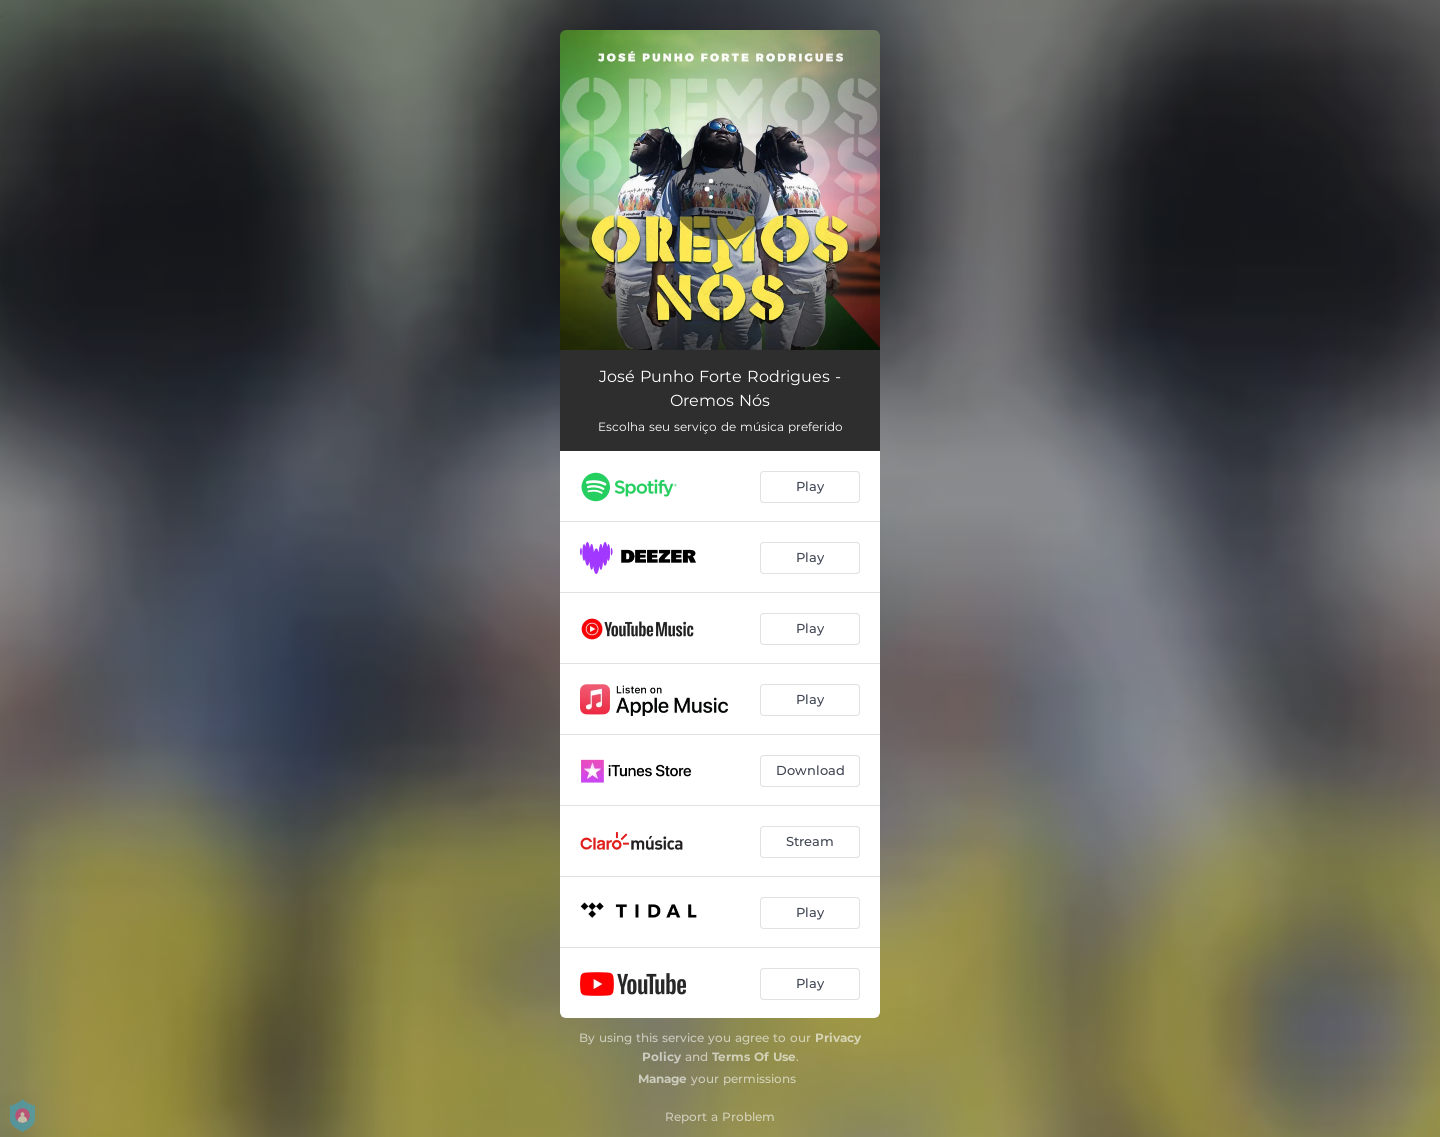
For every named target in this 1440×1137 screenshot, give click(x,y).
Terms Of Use (754, 1056)
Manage (662, 1078)
